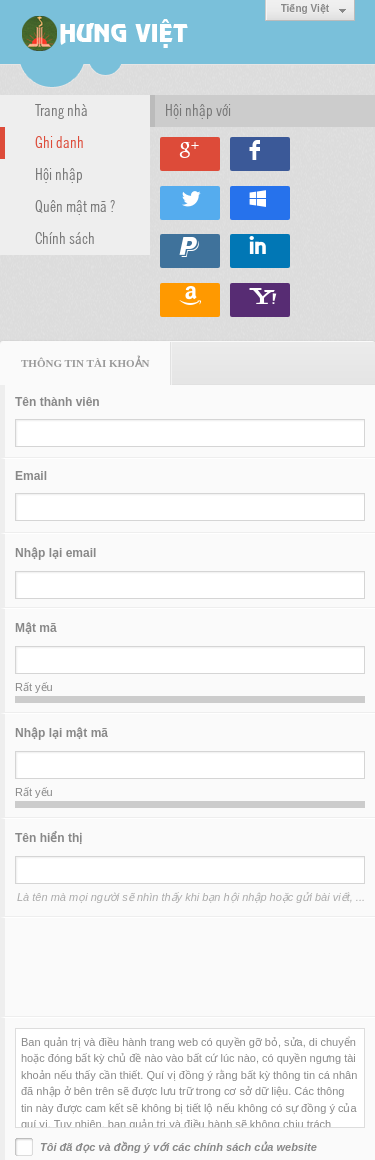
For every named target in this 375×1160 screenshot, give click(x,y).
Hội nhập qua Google (190, 154)
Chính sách (65, 237)
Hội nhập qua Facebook (260, 154)
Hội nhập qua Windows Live (260, 203)
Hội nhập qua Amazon (190, 300)
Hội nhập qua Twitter (190, 203)
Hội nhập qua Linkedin (260, 251)
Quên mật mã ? (75, 205)
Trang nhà (61, 109)
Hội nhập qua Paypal (190, 251)
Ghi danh (59, 141)
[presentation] (167, 967)
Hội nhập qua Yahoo (260, 300)
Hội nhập (59, 173)
